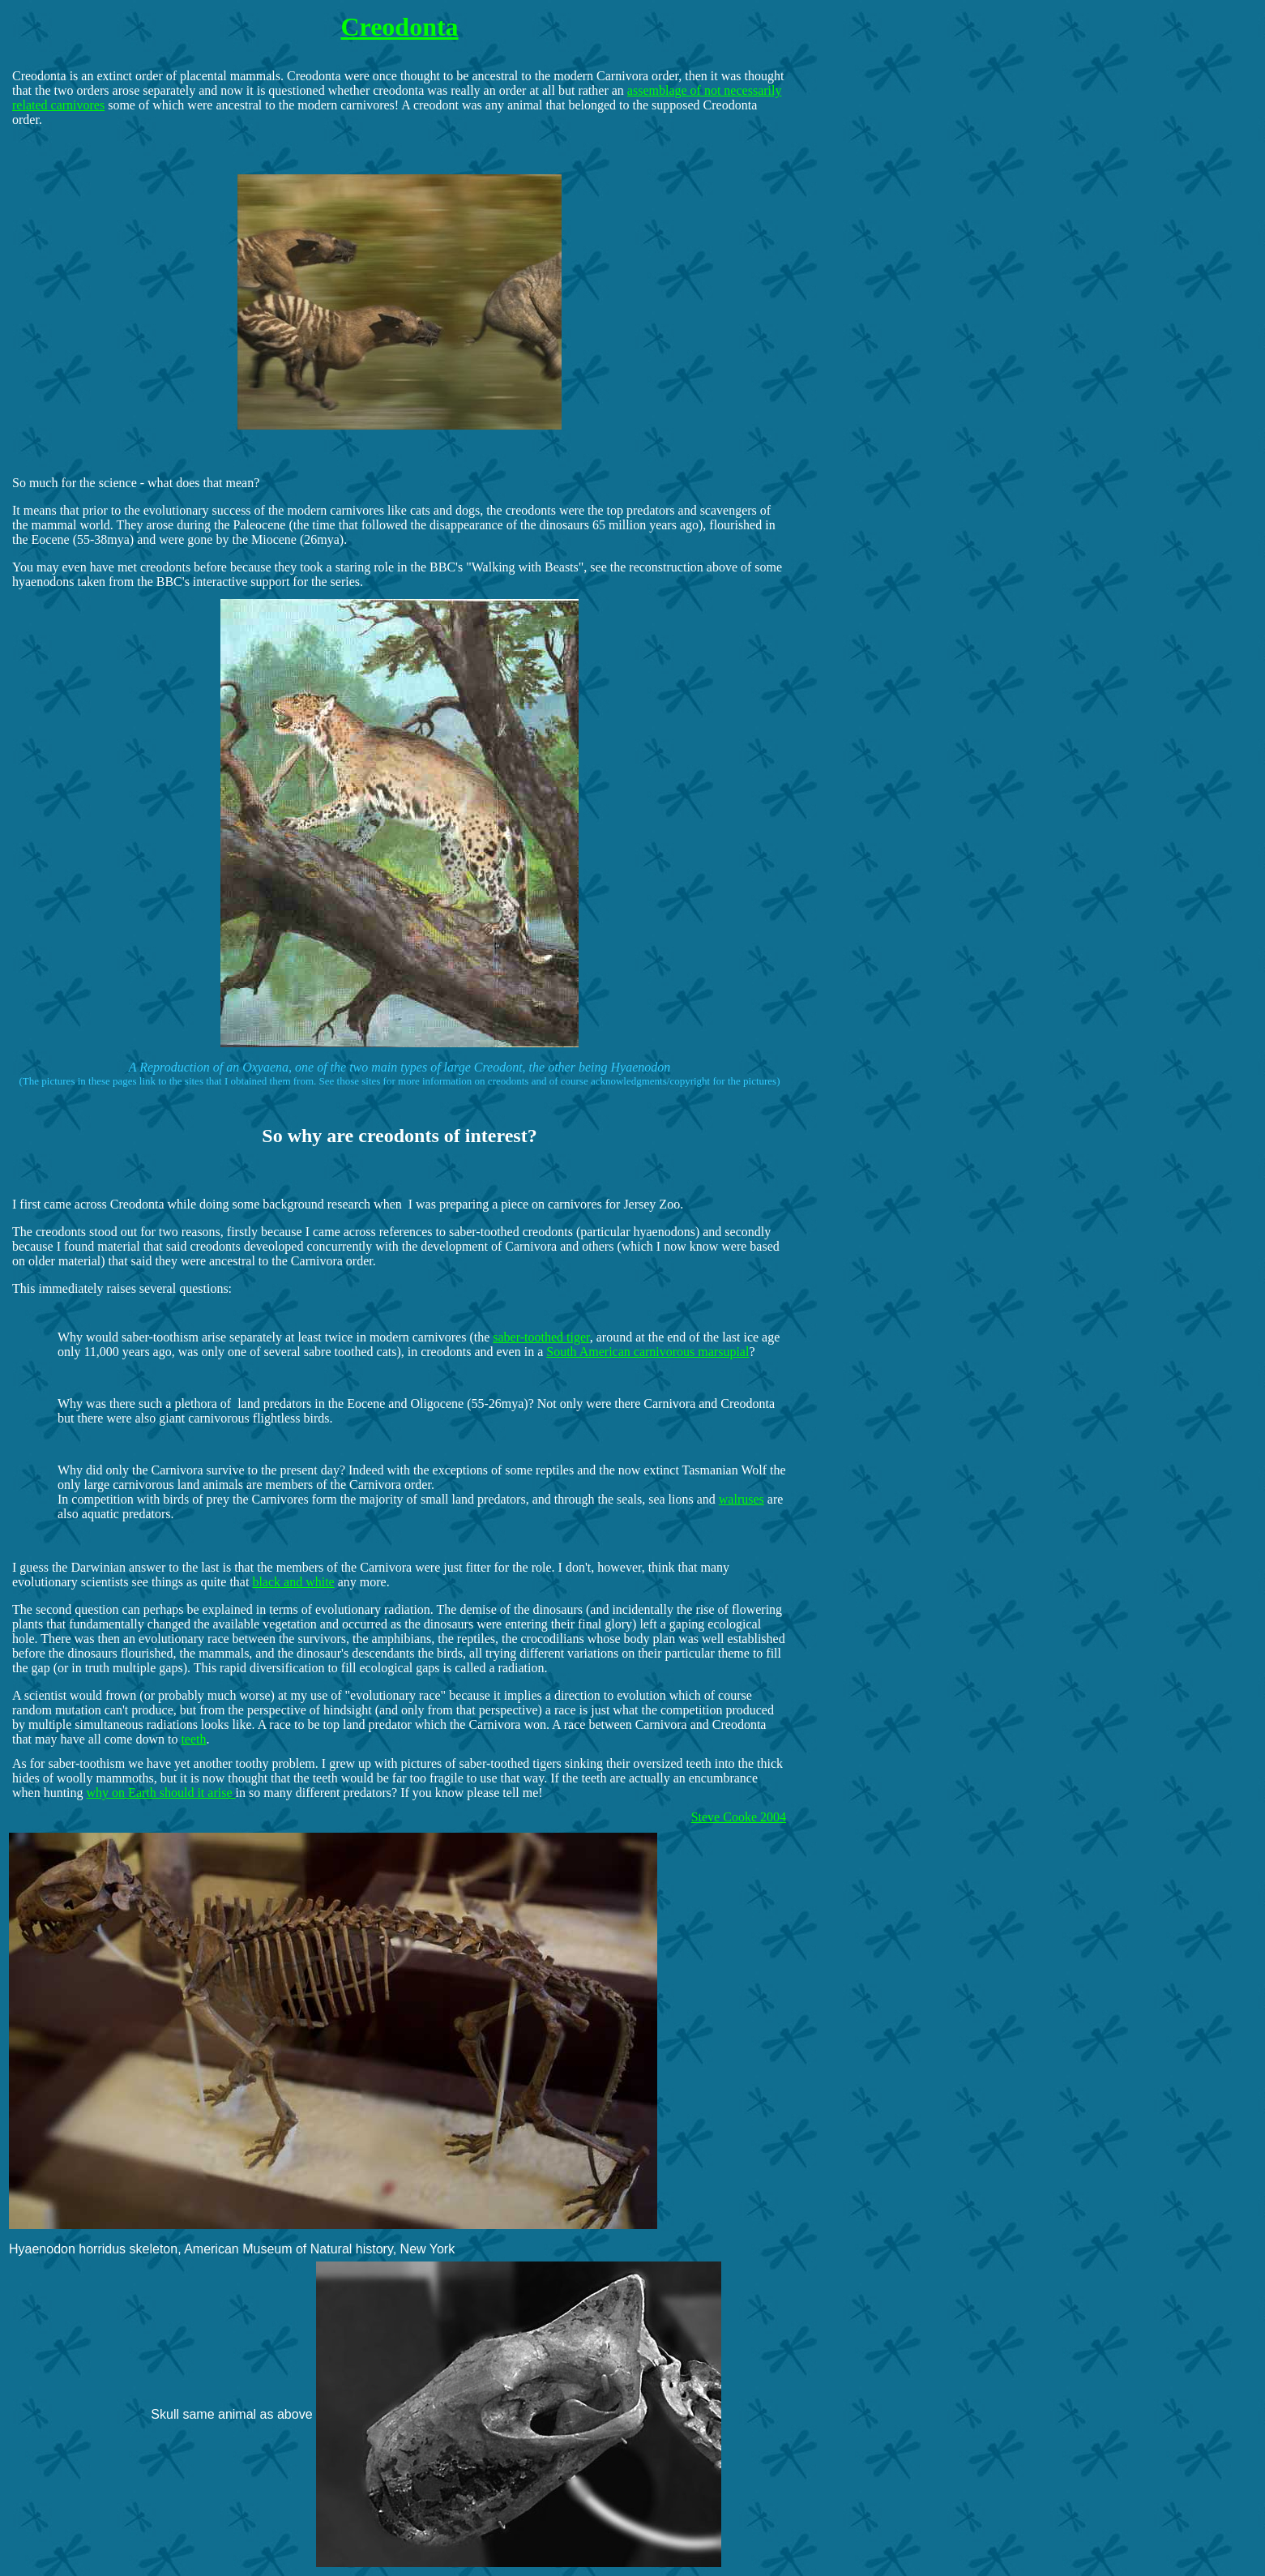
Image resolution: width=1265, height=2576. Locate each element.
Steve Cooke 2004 (738, 1817)
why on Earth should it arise (161, 1792)
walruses (741, 1499)
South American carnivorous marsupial (647, 1352)
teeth (193, 1739)
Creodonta (399, 26)
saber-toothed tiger (541, 1337)
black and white (293, 1582)
